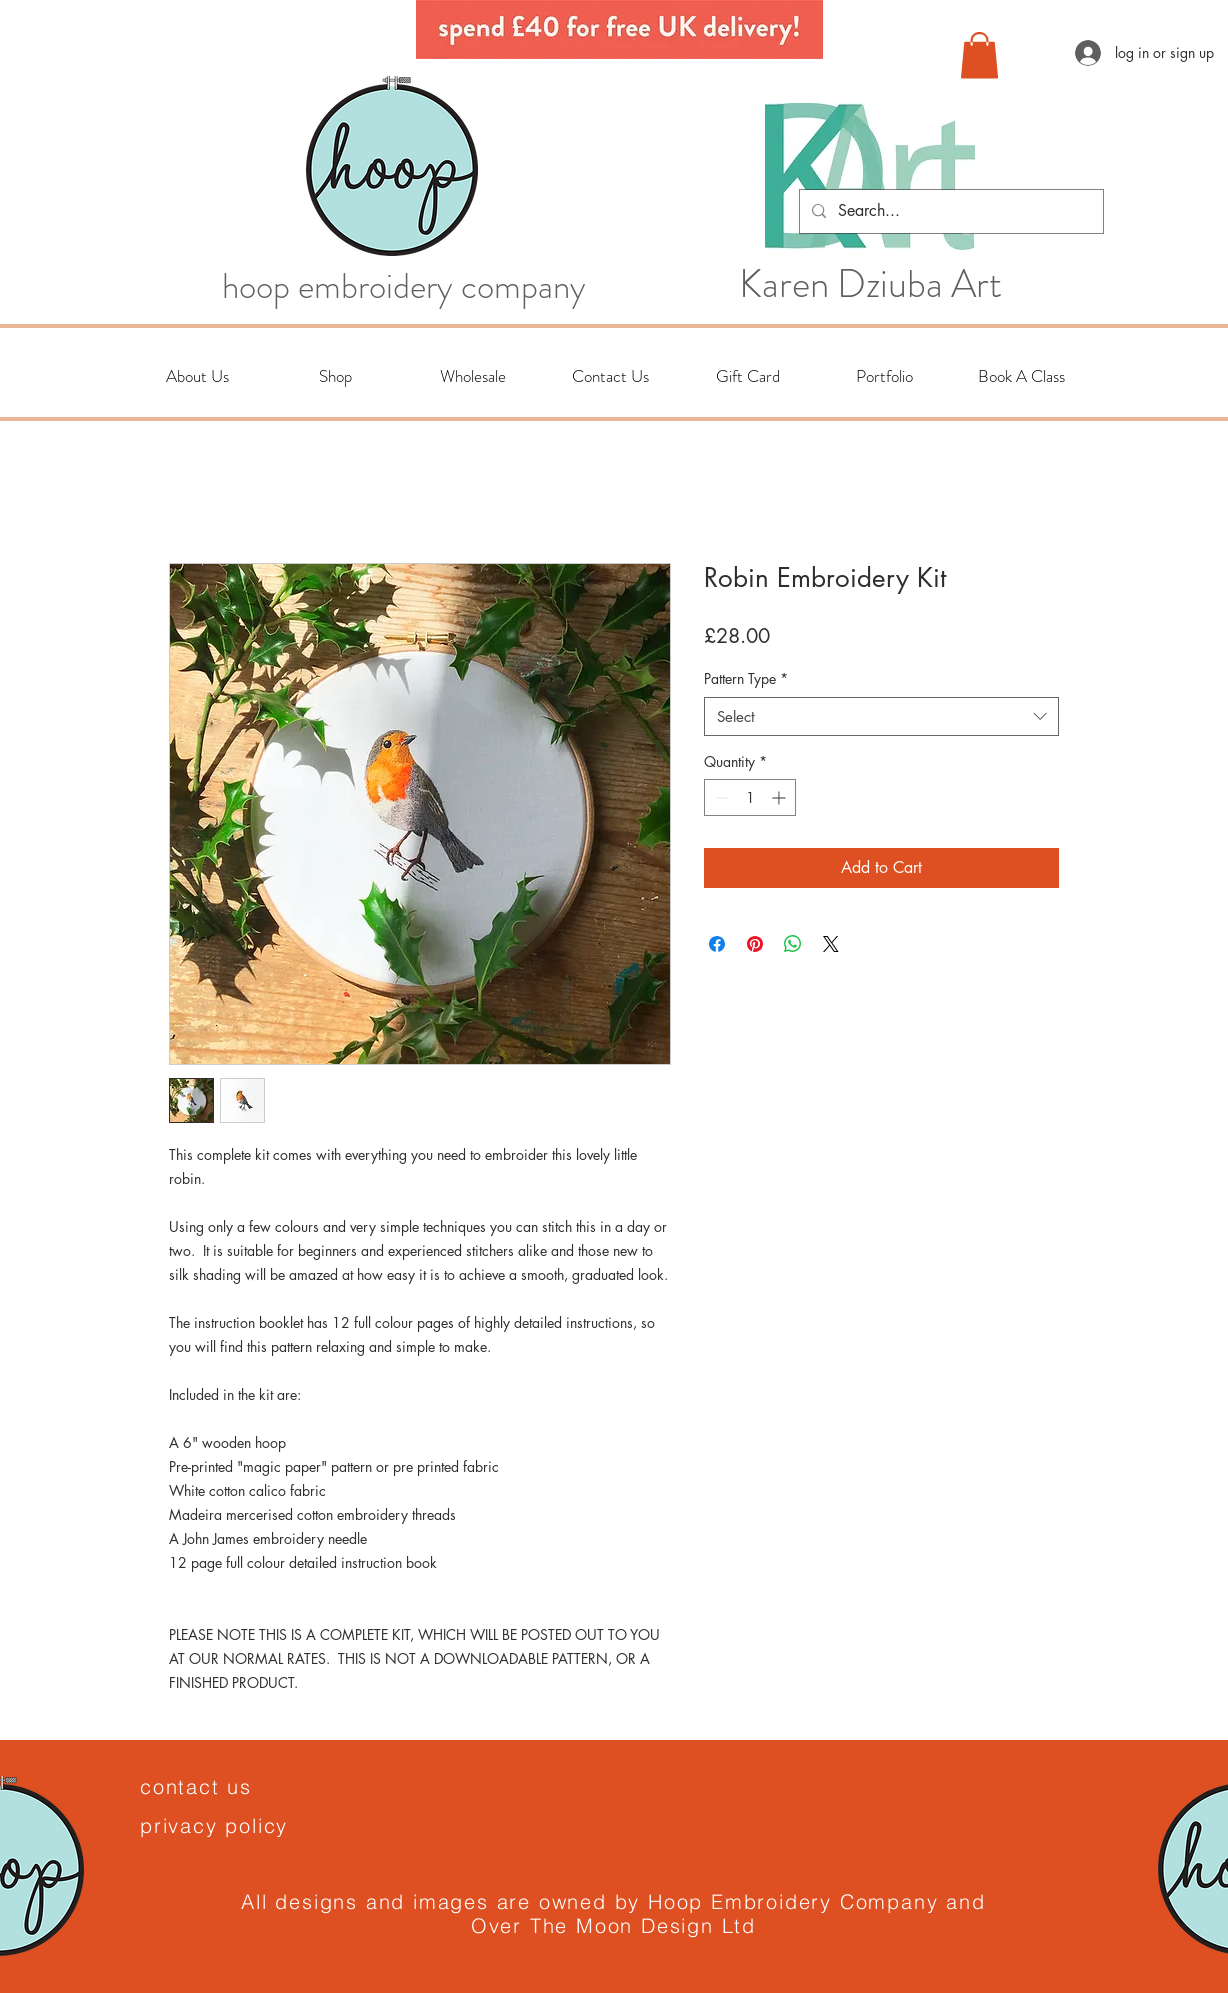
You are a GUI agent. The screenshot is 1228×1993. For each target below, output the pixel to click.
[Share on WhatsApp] (793, 944)
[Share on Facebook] (717, 944)
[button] (979, 55)
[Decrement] (719, 797)
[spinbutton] (750, 797)
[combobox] (881, 716)
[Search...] (949, 211)
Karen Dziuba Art (870, 284)
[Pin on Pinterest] (755, 944)
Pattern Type (746, 678)
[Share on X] (831, 944)
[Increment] (780, 797)
